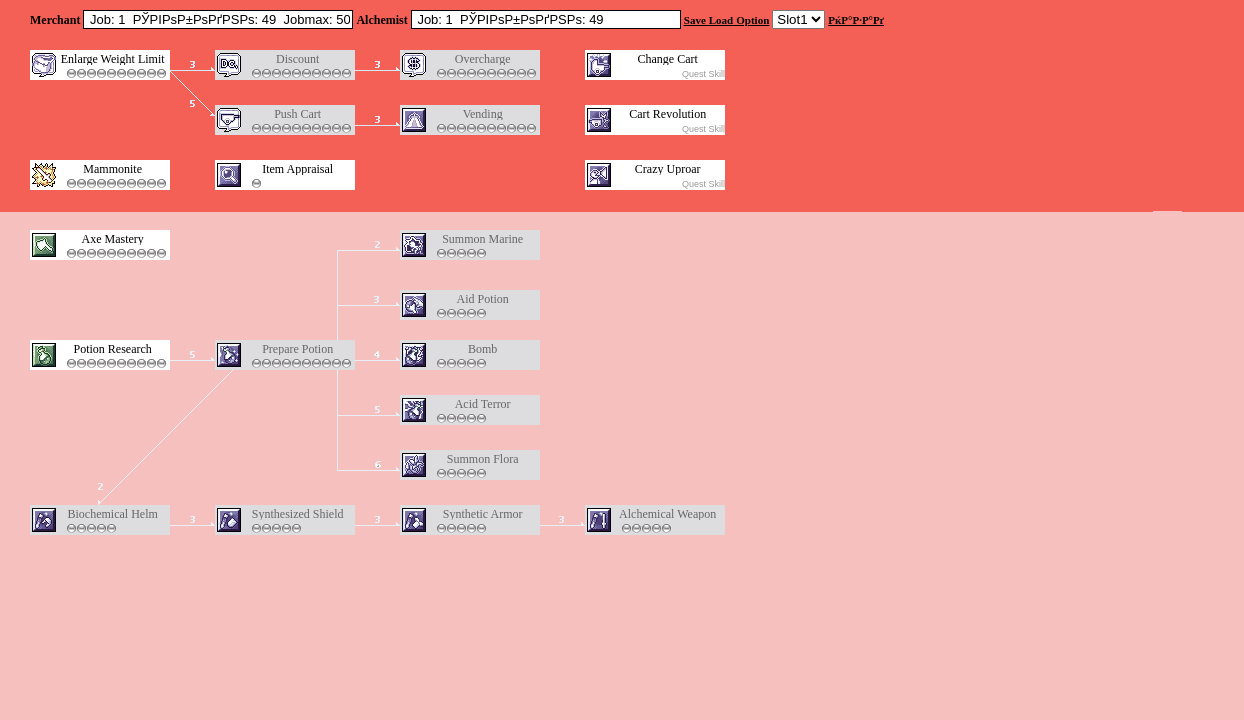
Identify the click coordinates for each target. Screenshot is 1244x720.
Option (752, 20)
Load (721, 20)
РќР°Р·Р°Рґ (856, 20)
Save (695, 20)
